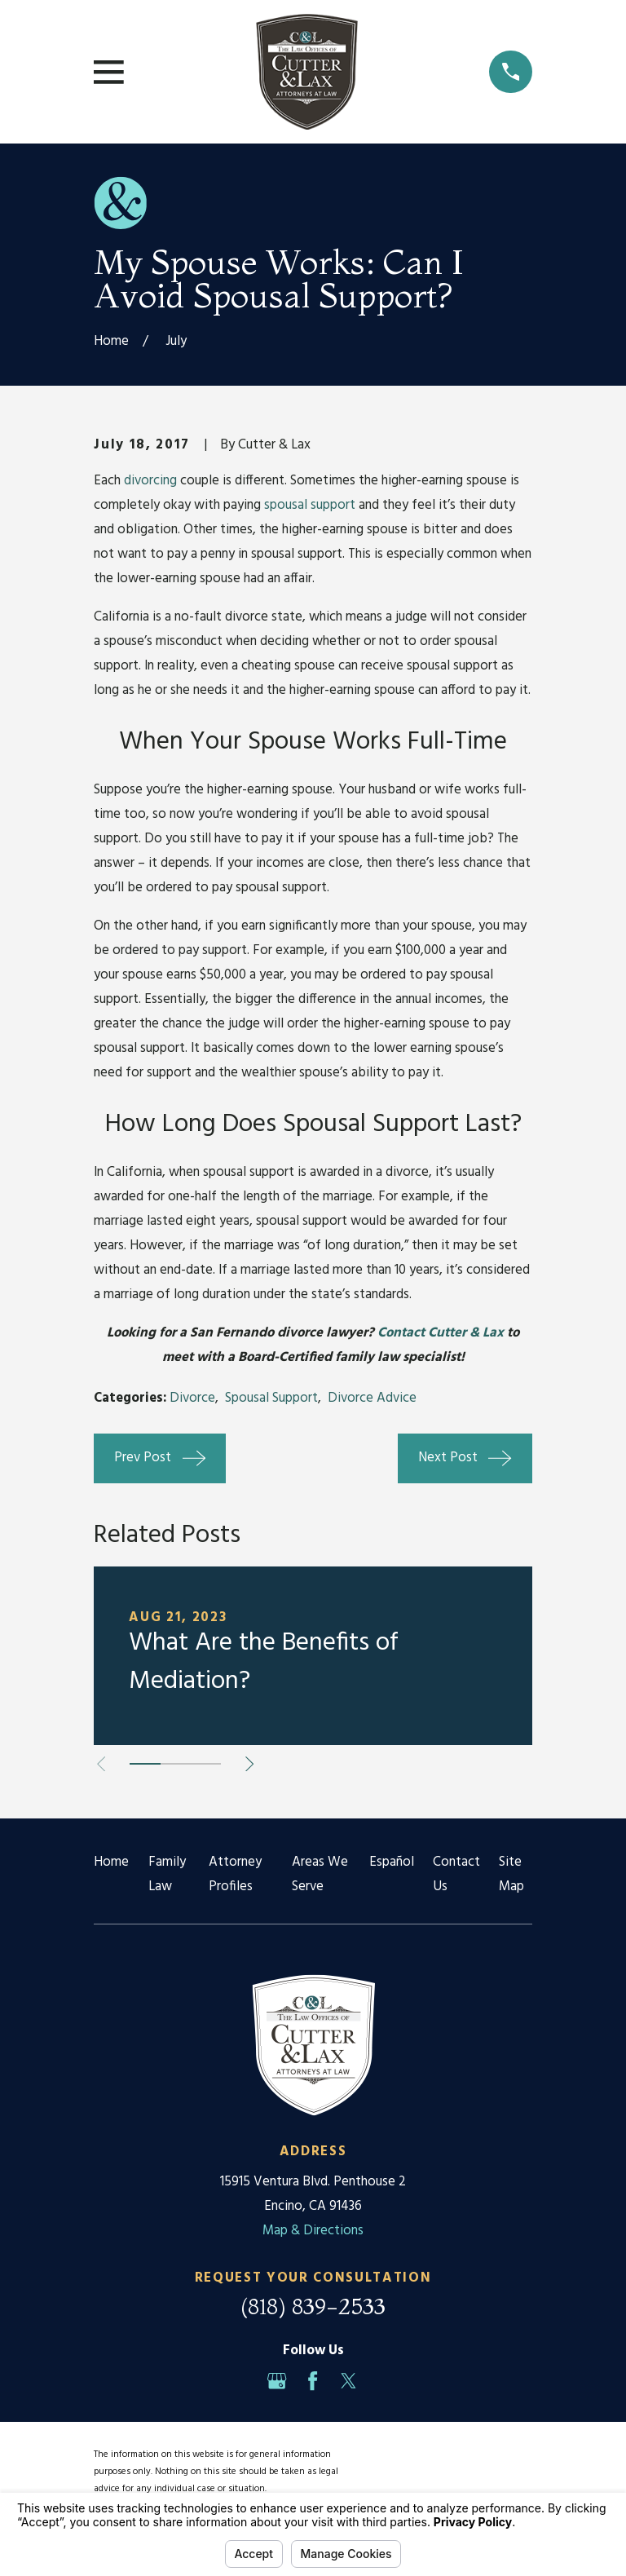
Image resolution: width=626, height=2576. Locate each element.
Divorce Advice (372, 1398)
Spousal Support (271, 1398)
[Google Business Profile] (276, 2380)
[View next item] (249, 1763)
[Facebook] (312, 2380)
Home (111, 1862)
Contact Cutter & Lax (440, 1333)
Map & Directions (313, 2231)
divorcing (150, 481)
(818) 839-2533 (313, 2306)
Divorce (192, 1398)
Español (391, 1862)
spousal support (309, 505)
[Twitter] (348, 2380)
